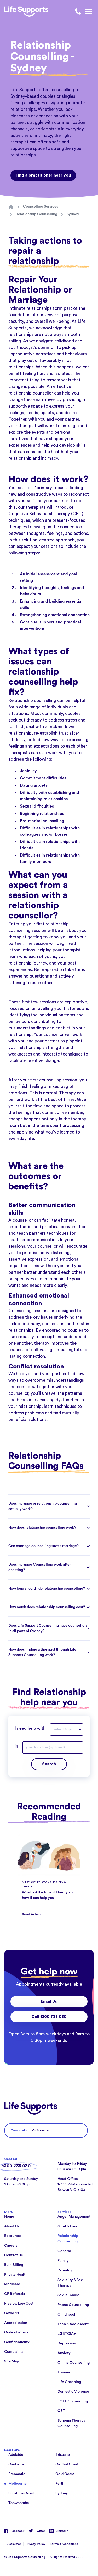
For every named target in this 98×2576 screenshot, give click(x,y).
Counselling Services (40, 206)
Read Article (32, 1914)
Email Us (49, 2001)
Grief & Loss (67, 2226)
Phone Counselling (73, 2305)
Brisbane (62, 2455)
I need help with (30, 1728)
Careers (10, 2245)
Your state (19, 2130)
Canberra (16, 2464)
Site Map (11, 2361)
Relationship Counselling (36, 214)
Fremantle (16, 2474)
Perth (59, 2484)
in (16, 1746)
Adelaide (15, 2455)
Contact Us (13, 2255)
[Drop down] (81, 1729)
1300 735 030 (16, 2166)
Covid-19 (11, 2313)
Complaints (13, 2352)
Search (49, 1764)
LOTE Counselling (72, 2401)
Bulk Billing (13, 2265)
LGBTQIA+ (66, 2334)
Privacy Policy (35, 2543)
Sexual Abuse (68, 2295)
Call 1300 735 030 (49, 2017)
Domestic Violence (73, 2391)
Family (63, 2261)
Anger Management (73, 2217)
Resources (12, 2236)
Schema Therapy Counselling (71, 2423)
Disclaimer (13, 2543)
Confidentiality (17, 2342)
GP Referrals (14, 2294)
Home (9, 2217)
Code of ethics (16, 2332)
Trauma (63, 2372)
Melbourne (17, 2484)
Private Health (15, 2274)
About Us (11, 2226)
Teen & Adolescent (73, 2324)
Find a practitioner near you (43, 175)
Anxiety (64, 2353)
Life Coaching (69, 2382)
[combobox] (66, 1729)
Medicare (12, 2284)
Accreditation (15, 2323)
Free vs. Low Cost (18, 2303)
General (64, 2251)
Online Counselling (73, 2363)
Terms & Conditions (64, 2543)
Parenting (65, 2270)
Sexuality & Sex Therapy (70, 2282)
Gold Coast (64, 2474)
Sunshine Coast (21, 2493)
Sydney (73, 214)
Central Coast (66, 2464)
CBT (61, 2411)
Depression (66, 2343)
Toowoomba (18, 2503)
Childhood (66, 2314)
